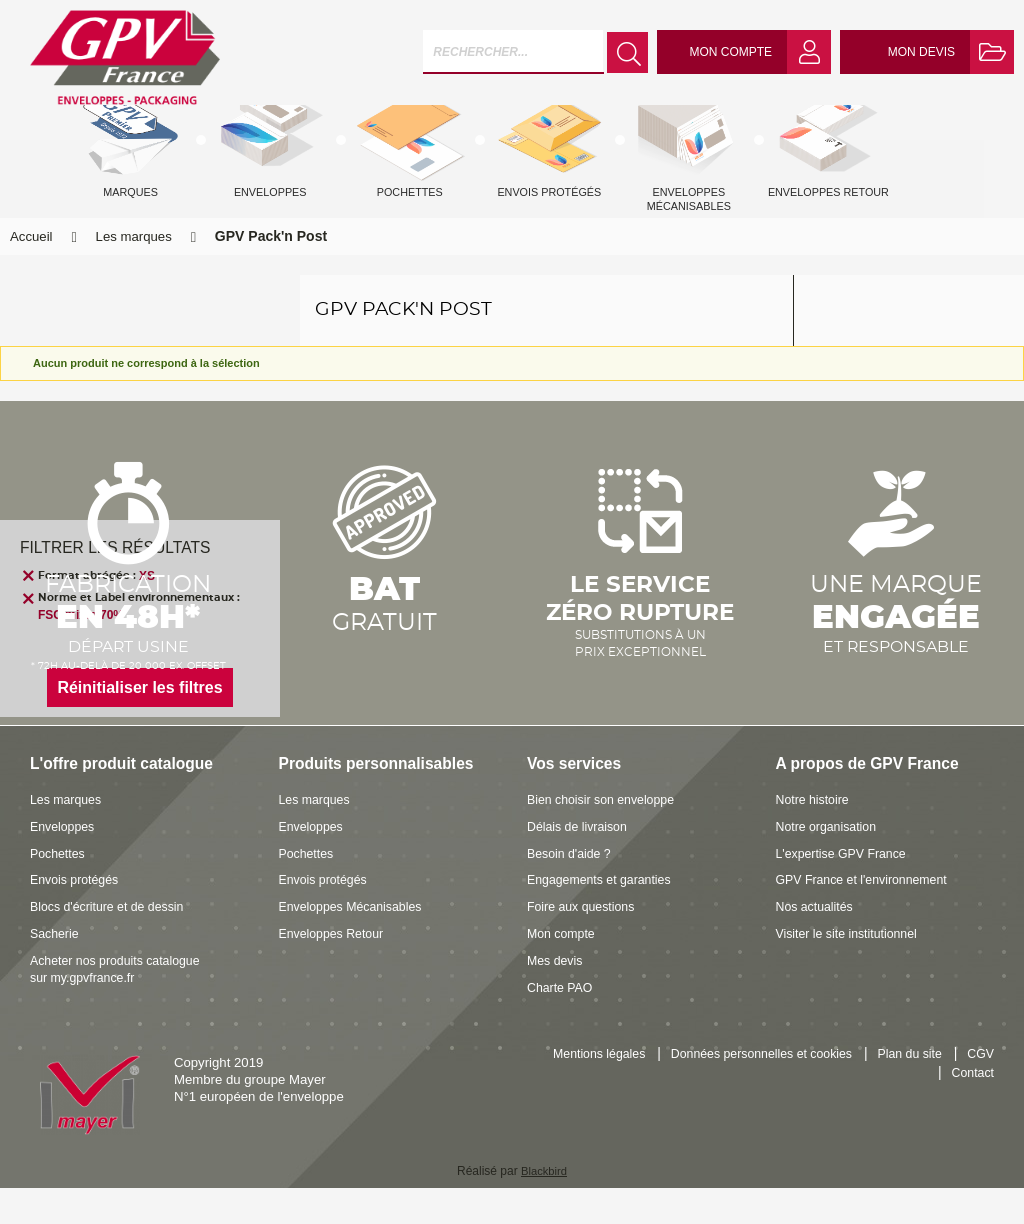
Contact (971, 1110)
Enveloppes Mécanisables (355, 943)
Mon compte (563, 969)
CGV (908, 1110)
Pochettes (59, 889)
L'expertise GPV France (846, 889)
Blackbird (543, 1208)
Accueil (31, 273)
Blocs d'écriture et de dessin (112, 943)
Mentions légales (630, 1091)
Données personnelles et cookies (802, 1091)
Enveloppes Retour (335, 969)
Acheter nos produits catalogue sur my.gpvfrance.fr (121, 1005)
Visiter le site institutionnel (852, 969)
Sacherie (56, 969)
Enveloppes (64, 862)
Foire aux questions (584, 943)
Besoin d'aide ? (572, 889)
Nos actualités (817, 943)
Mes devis (556, 996)
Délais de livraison (580, 862)
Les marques (134, 273)
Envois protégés (77, 916)
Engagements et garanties (604, 916)
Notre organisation (830, 862)
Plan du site (959, 1091)
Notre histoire (815, 836)
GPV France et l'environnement (868, 916)
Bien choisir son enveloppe (606, 836)
